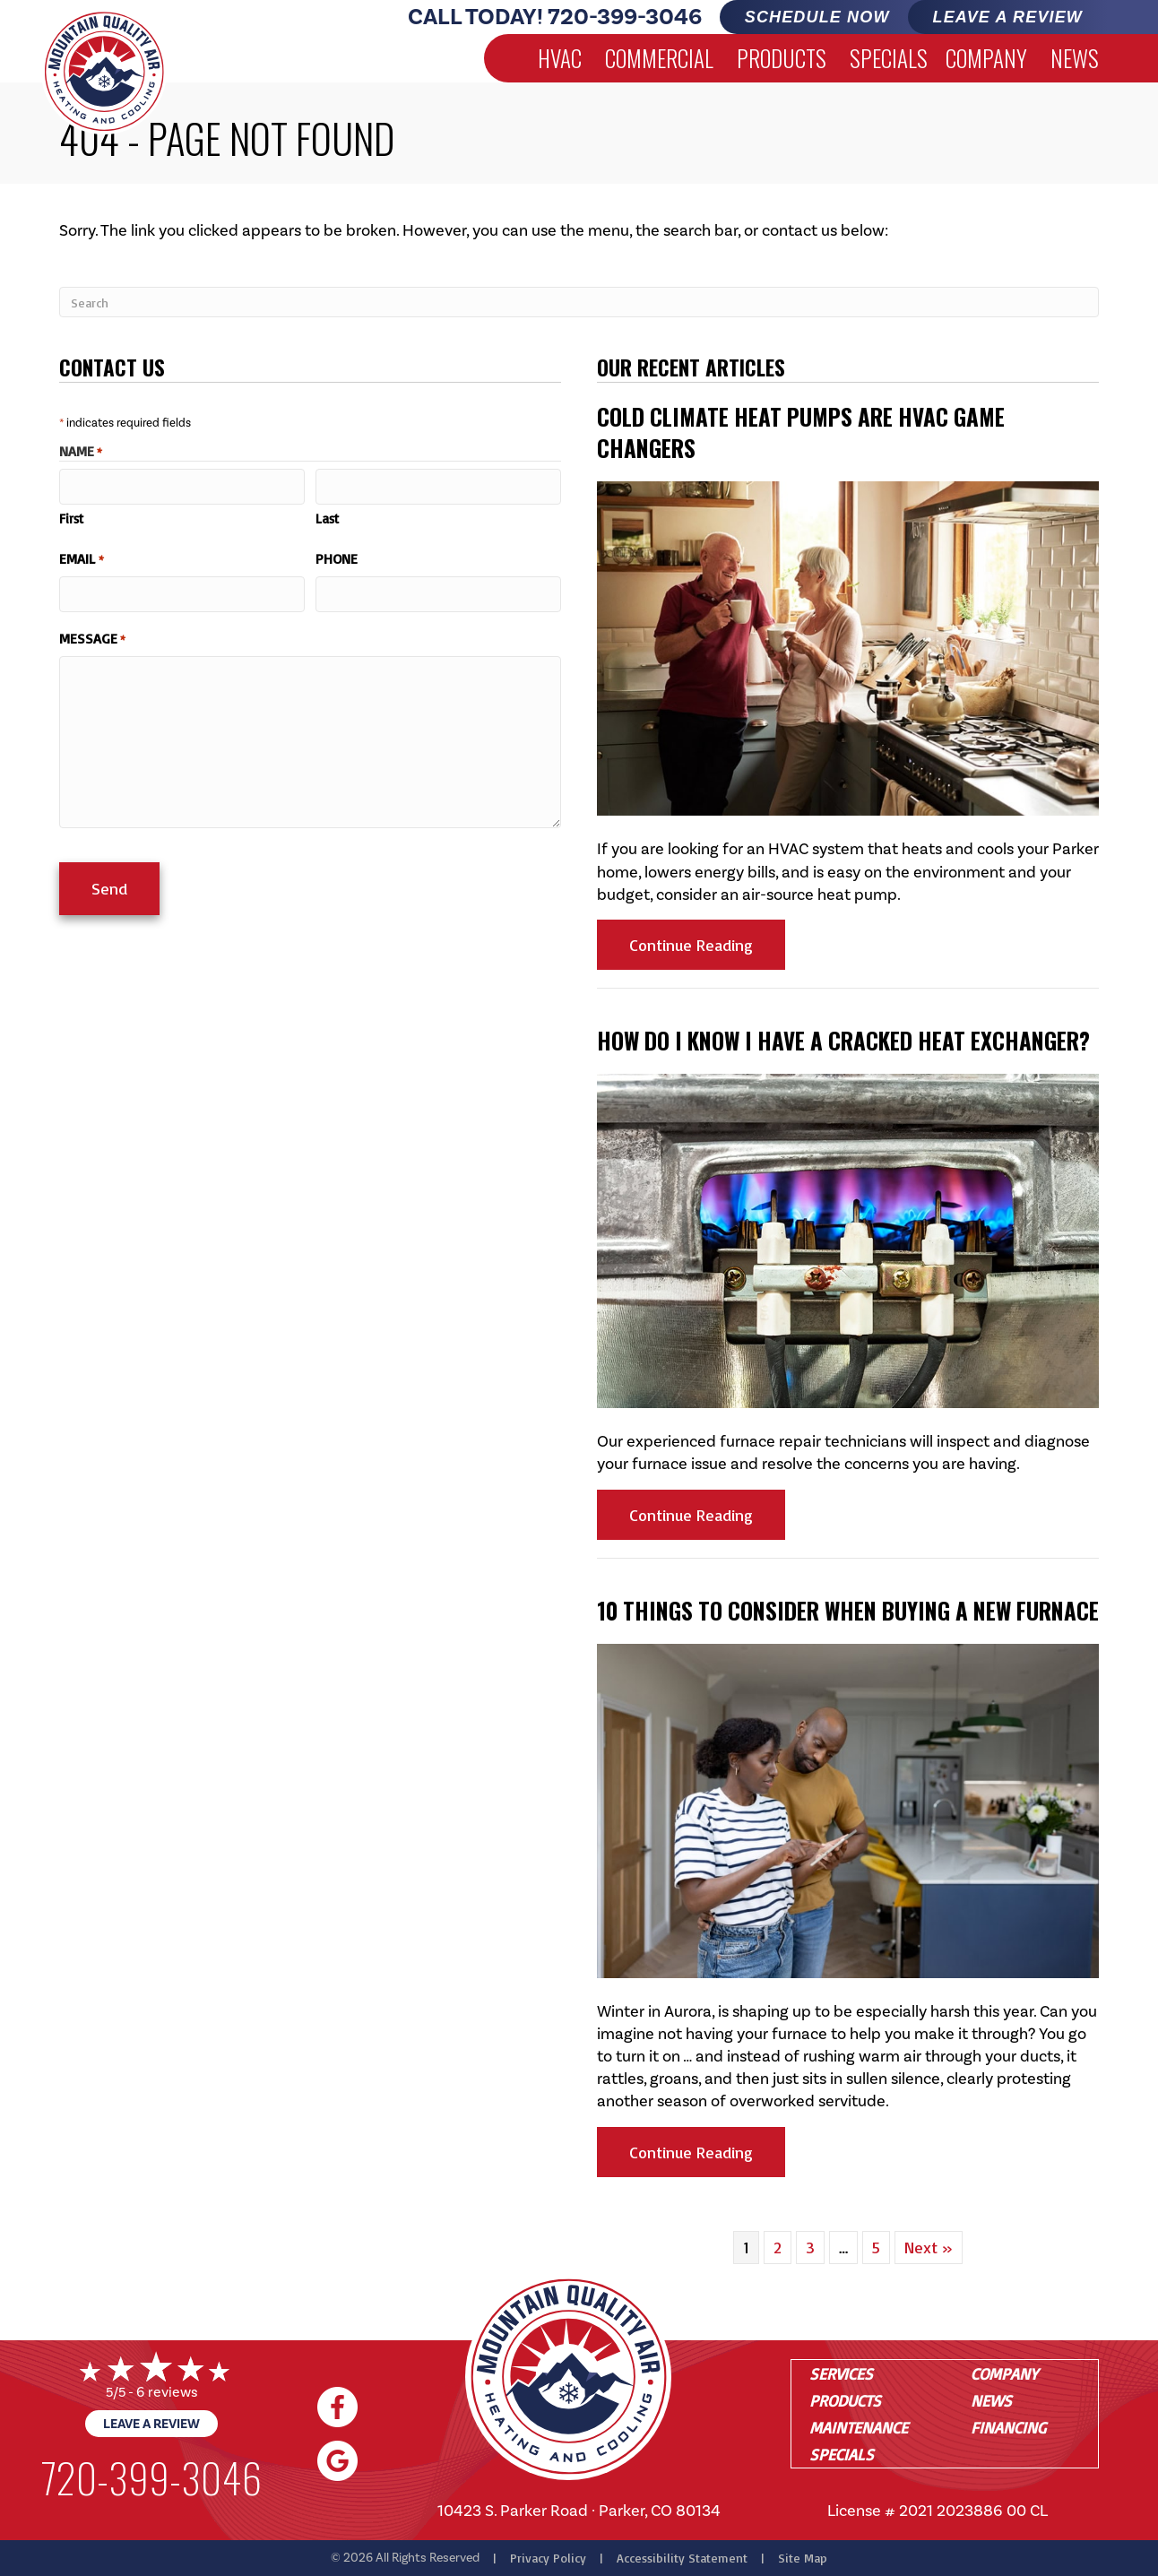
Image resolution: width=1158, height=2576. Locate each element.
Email (81, 557)
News (1074, 57)
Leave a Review (151, 2424)
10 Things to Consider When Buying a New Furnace (848, 1610)
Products (781, 57)
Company (986, 57)
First (71, 517)
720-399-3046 (625, 17)
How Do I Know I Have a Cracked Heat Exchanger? (843, 1040)
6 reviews (167, 2391)
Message (92, 636)
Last (327, 517)
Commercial (659, 57)
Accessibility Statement (682, 2557)
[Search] (579, 302)
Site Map (802, 2557)
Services (841, 2373)
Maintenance (858, 2427)
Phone (336, 557)
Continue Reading (707, 944)
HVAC (560, 57)
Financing (1008, 2427)
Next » (928, 2247)
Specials (889, 57)
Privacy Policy (548, 2557)
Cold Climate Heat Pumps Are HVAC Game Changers (801, 432)
